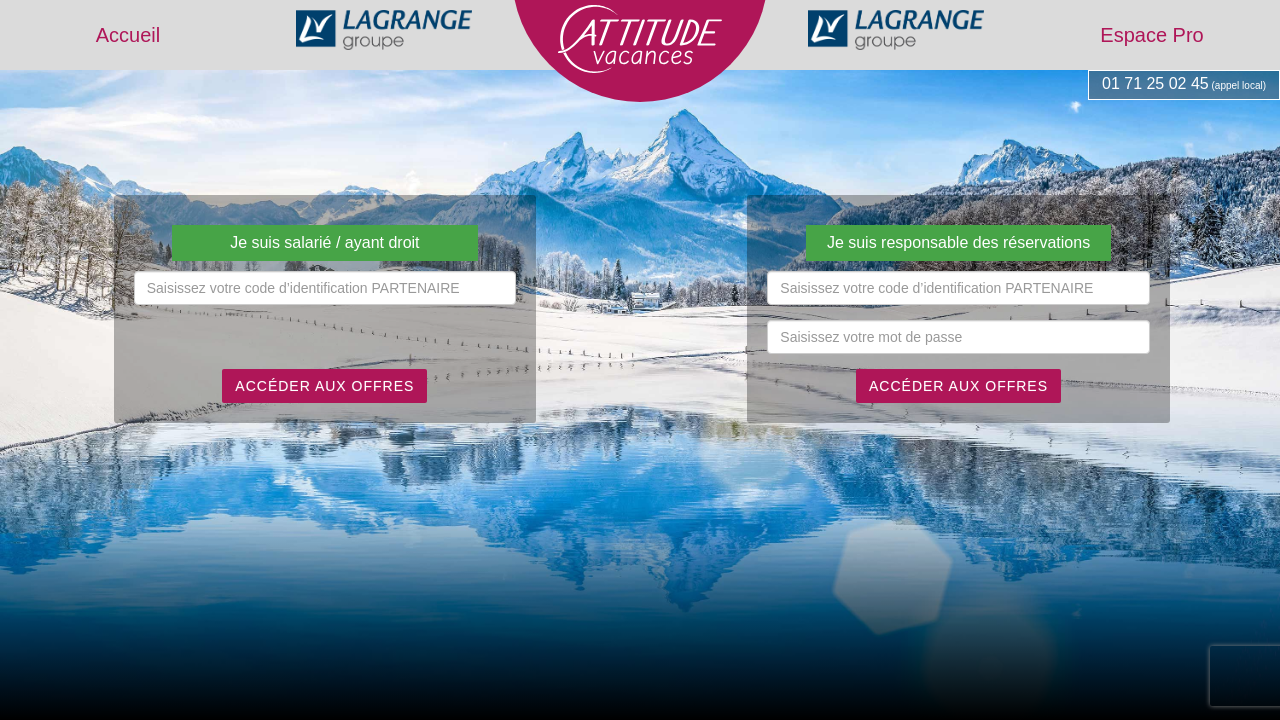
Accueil (128, 35)
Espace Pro (1151, 35)
